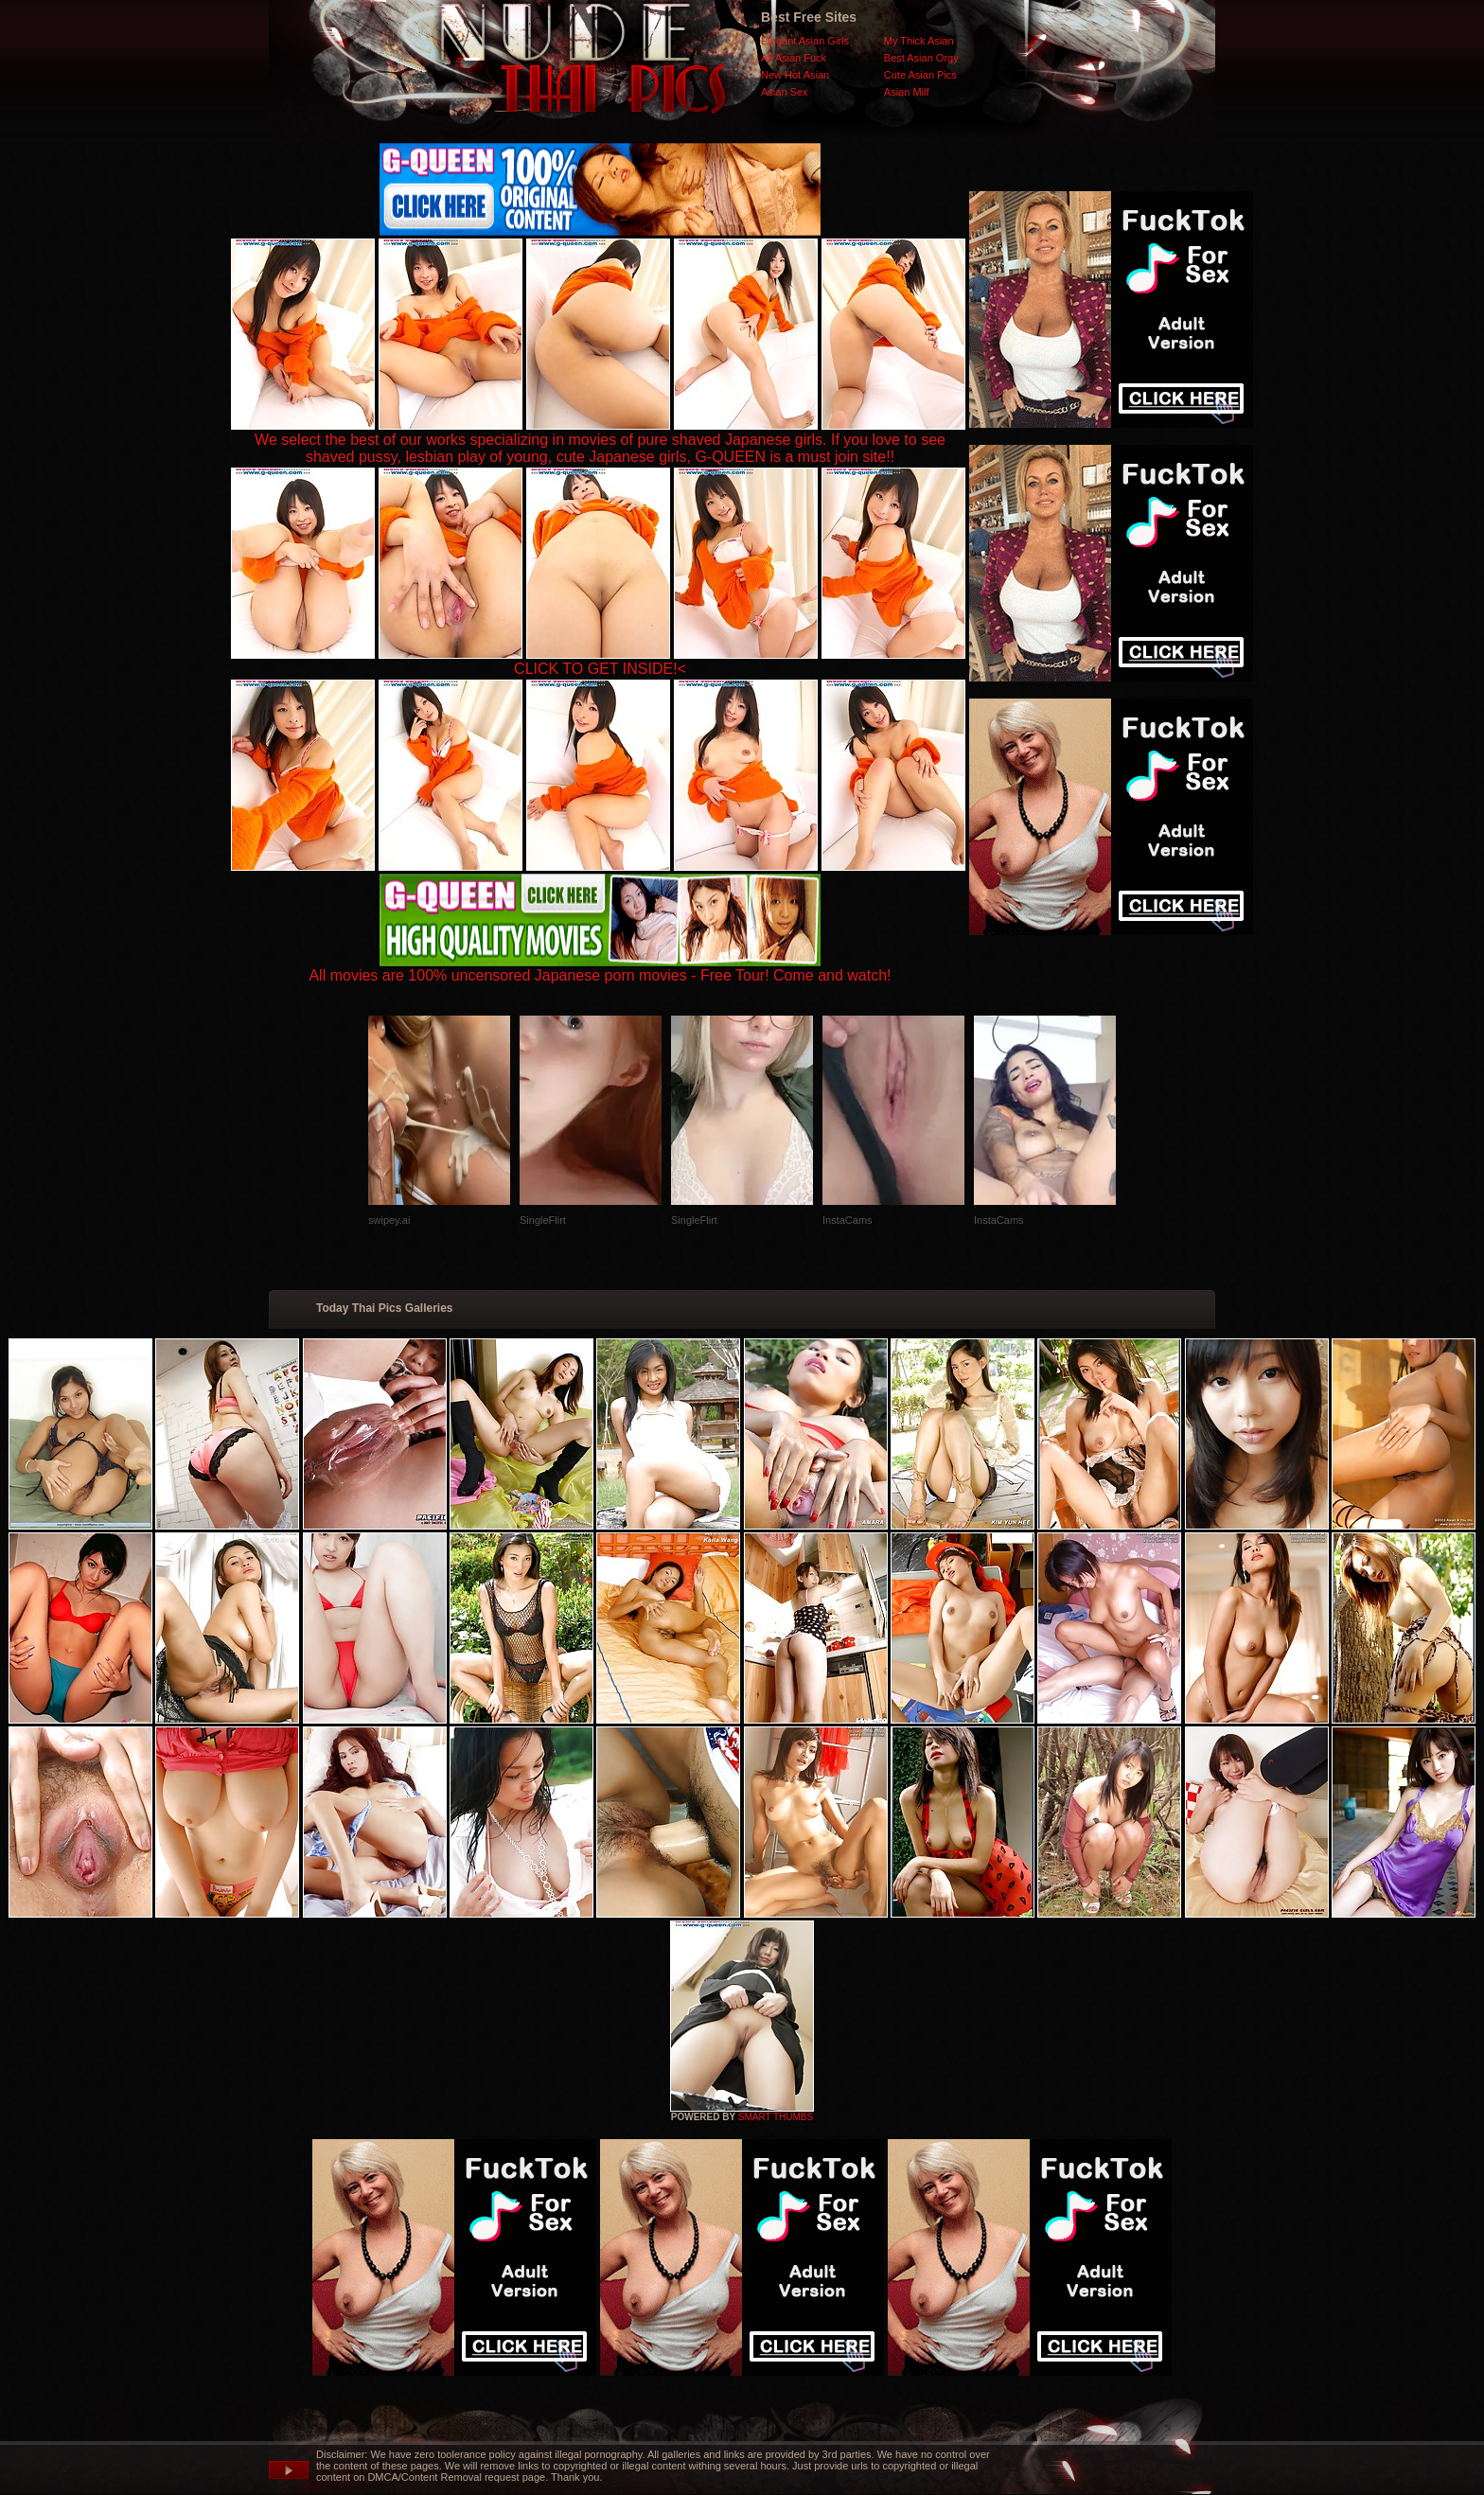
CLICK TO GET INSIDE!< (600, 669)
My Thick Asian (919, 40)
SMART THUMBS (775, 2117)
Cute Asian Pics (920, 74)
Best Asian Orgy (921, 57)
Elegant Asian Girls (805, 40)
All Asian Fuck (793, 57)
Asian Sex (784, 91)
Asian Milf (906, 91)
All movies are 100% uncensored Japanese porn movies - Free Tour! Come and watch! (600, 968)
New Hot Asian (795, 74)
